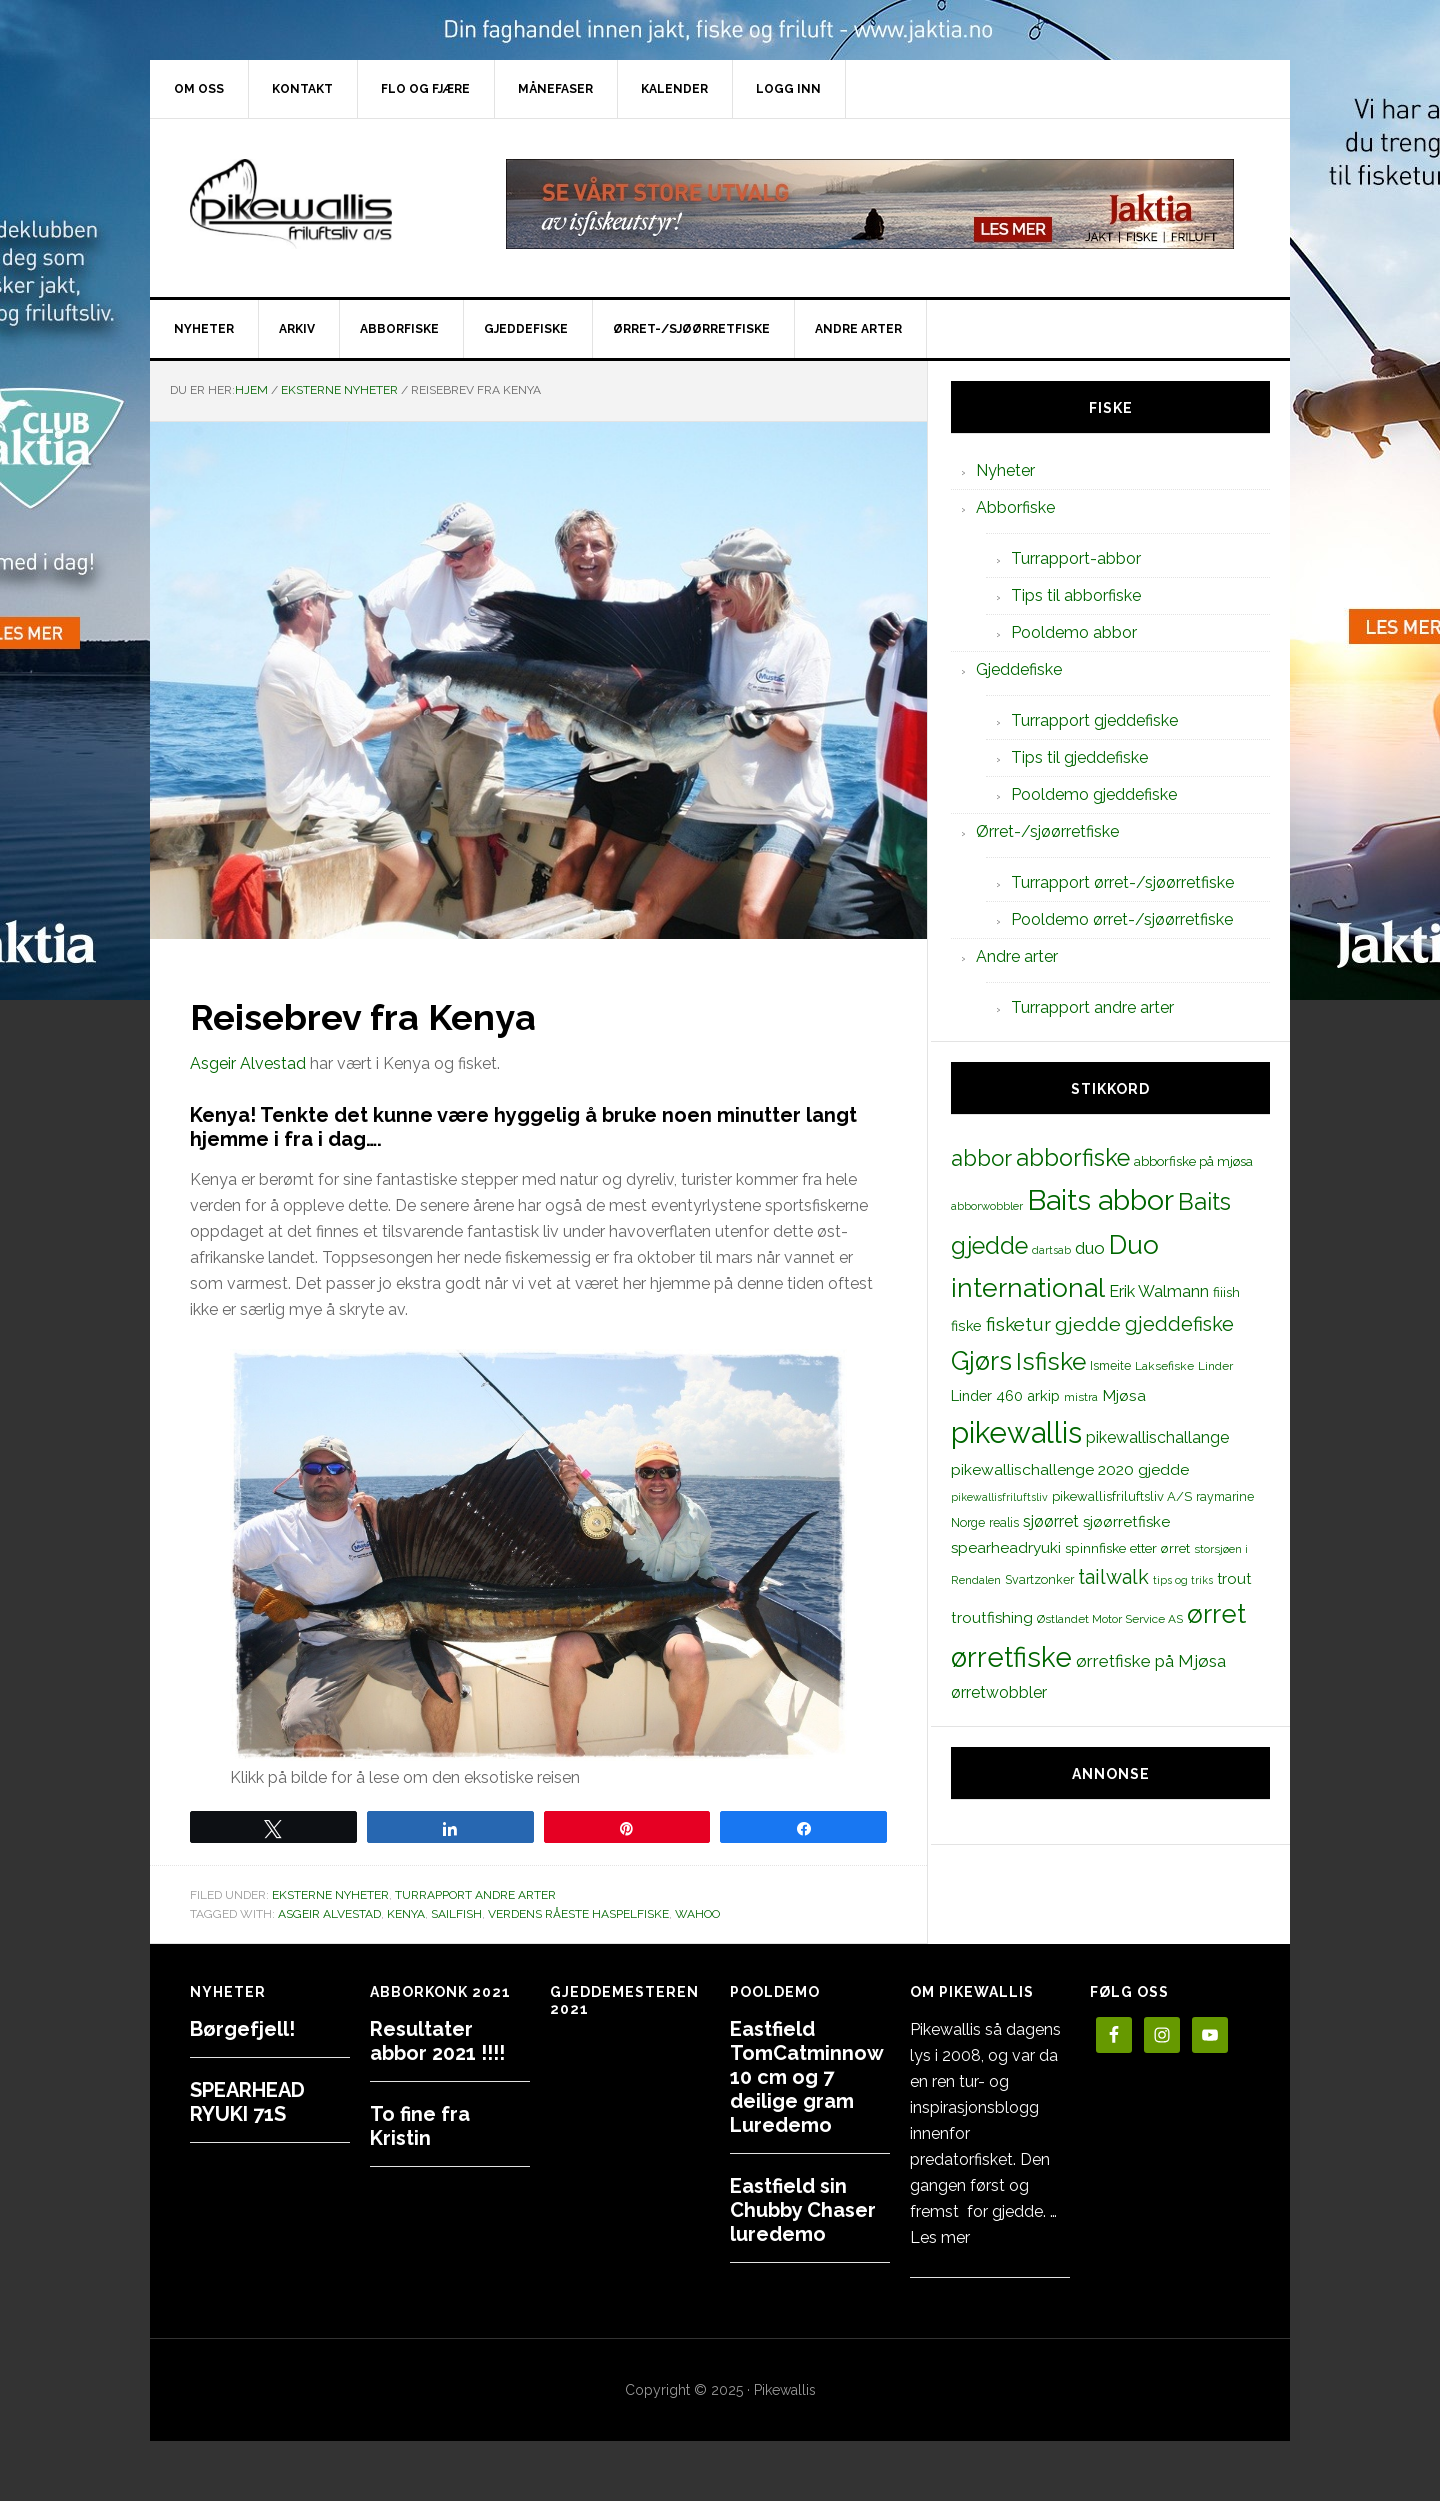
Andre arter (1017, 956)
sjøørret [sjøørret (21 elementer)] (1051, 1521)
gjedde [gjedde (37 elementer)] (1088, 1324)
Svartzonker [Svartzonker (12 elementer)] (1039, 1579)
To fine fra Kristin (420, 2126)
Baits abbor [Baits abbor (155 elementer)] (1100, 1200)
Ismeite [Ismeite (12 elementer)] (1110, 1365)
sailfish (456, 1914)
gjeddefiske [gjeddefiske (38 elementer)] (1179, 1324)
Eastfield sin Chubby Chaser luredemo (803, 2210)
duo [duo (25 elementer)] (1090, 1248)
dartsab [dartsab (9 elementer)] (1051, 1250)
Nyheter (1005, 470)
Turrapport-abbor (1076, 558)
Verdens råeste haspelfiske (578, 1914)
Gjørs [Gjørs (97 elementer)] (981, 1361)
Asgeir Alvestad (248, 1063)
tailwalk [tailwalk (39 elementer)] (1113, 1577)
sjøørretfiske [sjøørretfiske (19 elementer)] (1126, 1522)
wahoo (697, 1914)
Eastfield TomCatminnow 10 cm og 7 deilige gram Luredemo (806, 2077)
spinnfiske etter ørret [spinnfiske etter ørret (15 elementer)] (1127, 1548)
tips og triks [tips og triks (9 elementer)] (1183, 1580)
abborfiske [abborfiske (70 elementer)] (1073, 1158)
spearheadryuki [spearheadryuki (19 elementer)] (1006, 1548)
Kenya (406, 1914)
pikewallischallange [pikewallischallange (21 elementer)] (1157, 1437)
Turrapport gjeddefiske (1094, 720)
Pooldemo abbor (1074, 632)
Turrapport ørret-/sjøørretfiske (1122, 882)
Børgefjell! (242, 2029)
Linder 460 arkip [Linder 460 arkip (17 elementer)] (1005, 1395)
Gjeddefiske (1019, 669)
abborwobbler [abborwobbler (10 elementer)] (987, 1206)
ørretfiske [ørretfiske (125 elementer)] (1011, 1657)
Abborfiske (1015, 507)
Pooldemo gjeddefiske (1094, 794)
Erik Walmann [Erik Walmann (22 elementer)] (1159, 1291)
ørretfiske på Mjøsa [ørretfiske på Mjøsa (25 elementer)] (1151, 1661)
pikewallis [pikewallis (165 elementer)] (1016, 1432)
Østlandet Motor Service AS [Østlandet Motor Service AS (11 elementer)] (1110, 1619)
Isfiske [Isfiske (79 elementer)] (1051, 1361)
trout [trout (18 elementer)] (1234, 1578)
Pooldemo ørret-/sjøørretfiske (1122, 919)
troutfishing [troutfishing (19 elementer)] (992, 1618)
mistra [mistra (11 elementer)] (1081, 1397)
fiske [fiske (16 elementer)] (966, 1326)
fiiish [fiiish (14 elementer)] (1226, 1292)
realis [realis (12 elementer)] (1004, 1522)
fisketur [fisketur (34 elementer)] (1018, 1324)
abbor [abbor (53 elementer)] (981, 1158)
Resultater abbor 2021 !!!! (437, 2041)
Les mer (940, 2237)
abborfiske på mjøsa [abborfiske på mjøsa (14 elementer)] (1193, 1161)
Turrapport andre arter (475, 1895)
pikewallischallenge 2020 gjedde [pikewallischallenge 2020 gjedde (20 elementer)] (1070, 1469)
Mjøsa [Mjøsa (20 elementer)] (1124, 1395)
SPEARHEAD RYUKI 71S (247, 2102)
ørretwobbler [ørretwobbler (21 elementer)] (999, 1692)
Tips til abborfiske (1076, 595)
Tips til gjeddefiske (1079, 757)
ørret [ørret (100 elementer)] (1216, 1614)
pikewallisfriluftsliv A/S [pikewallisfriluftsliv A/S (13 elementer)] (1122, 1496)
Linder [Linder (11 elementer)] (1215, 1366)
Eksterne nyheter (330, 1895)
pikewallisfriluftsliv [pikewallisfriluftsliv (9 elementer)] (999, 1497)
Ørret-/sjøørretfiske (1047, 831)
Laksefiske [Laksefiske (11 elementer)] (1164, 1366)
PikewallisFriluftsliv (320, 204)
